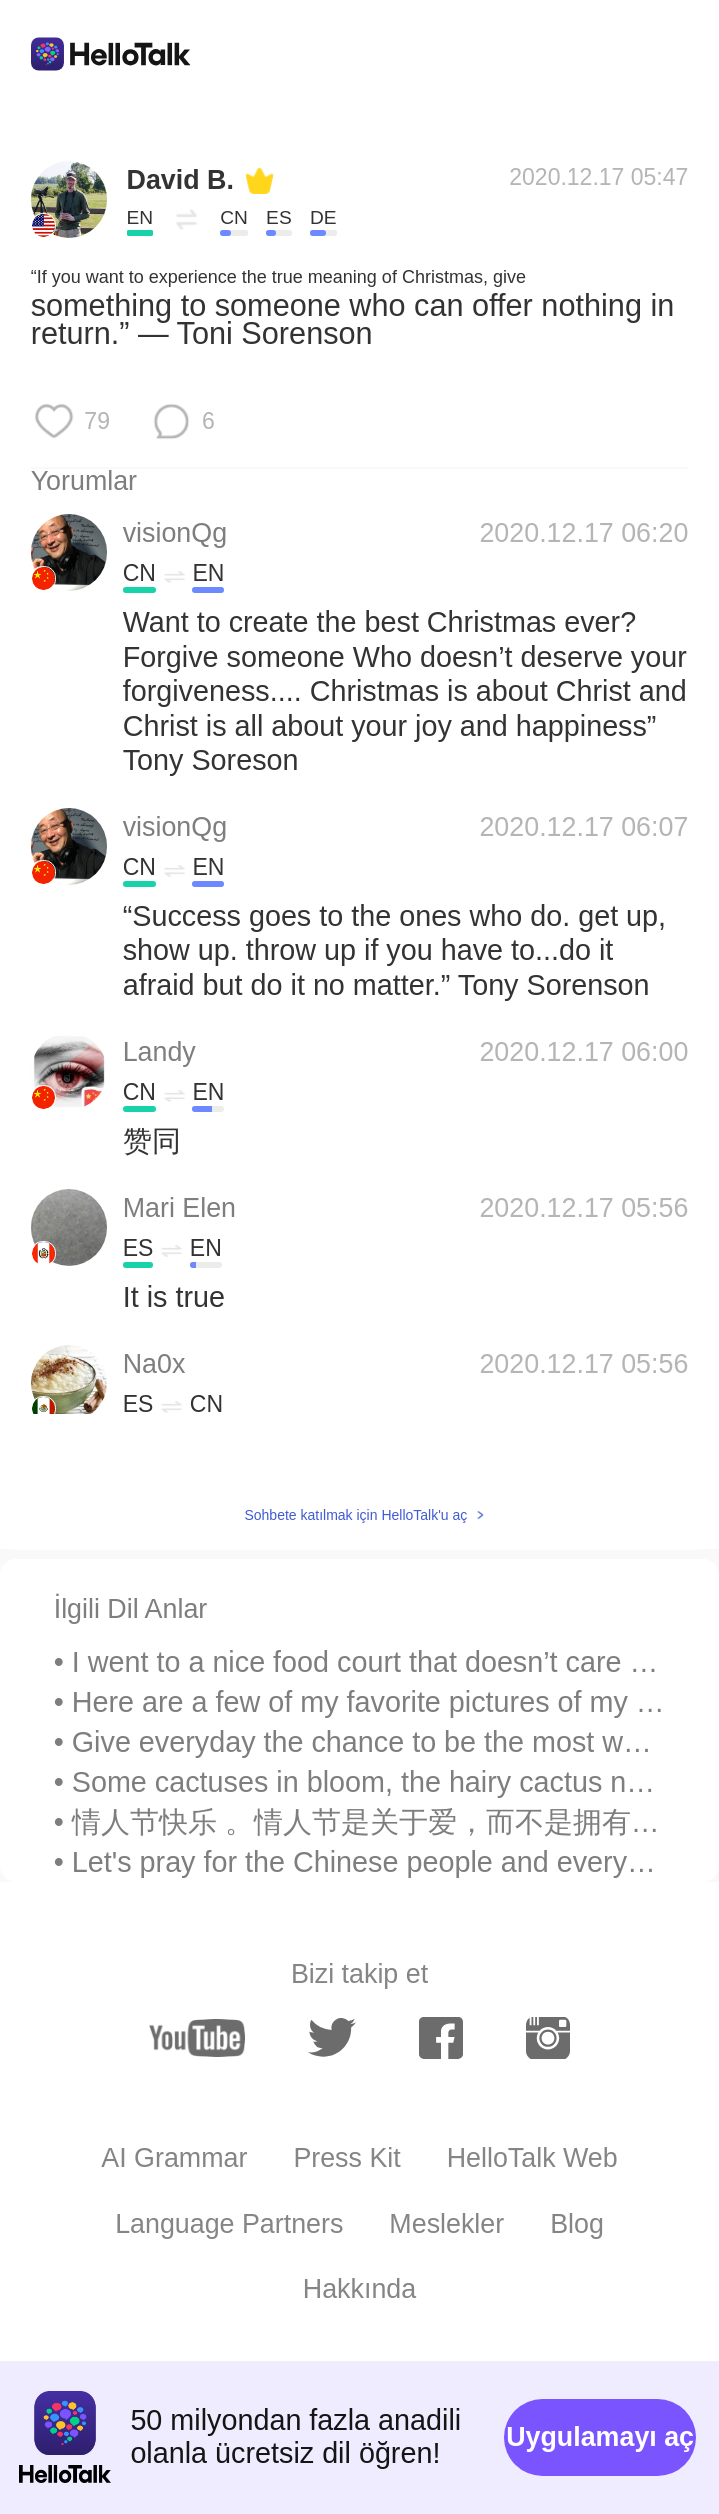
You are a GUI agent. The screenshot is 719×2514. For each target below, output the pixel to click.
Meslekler (446, 2224)
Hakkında (359, 2289)
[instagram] (548, 2038)
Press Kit (346, 2158)
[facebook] (441, 2038)
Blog (577, 2224)
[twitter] (332, 2038)
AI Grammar (174, 2158)
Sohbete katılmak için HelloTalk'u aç (355, 1515)
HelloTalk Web (532, 2158)
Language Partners (229, 2224)
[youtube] (197, 2038)
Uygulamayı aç (600, 2437)
